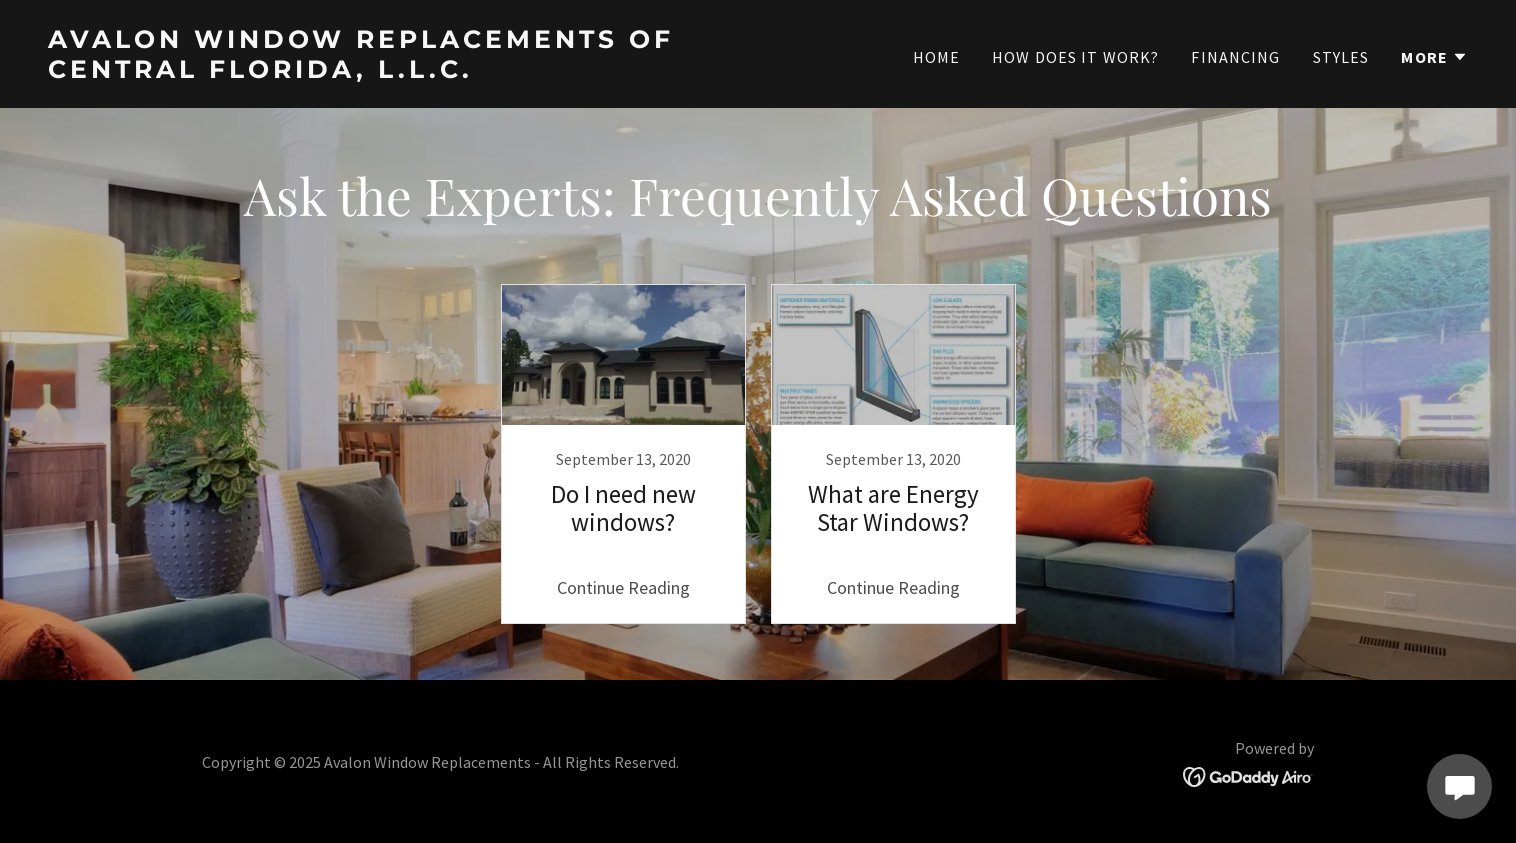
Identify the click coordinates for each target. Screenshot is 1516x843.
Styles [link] (1341, 57)
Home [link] (937, 57)
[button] (1434, 57)
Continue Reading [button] (623, 587)
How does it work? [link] (1075, 57)
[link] (395, 71)
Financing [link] (1235, 57)
